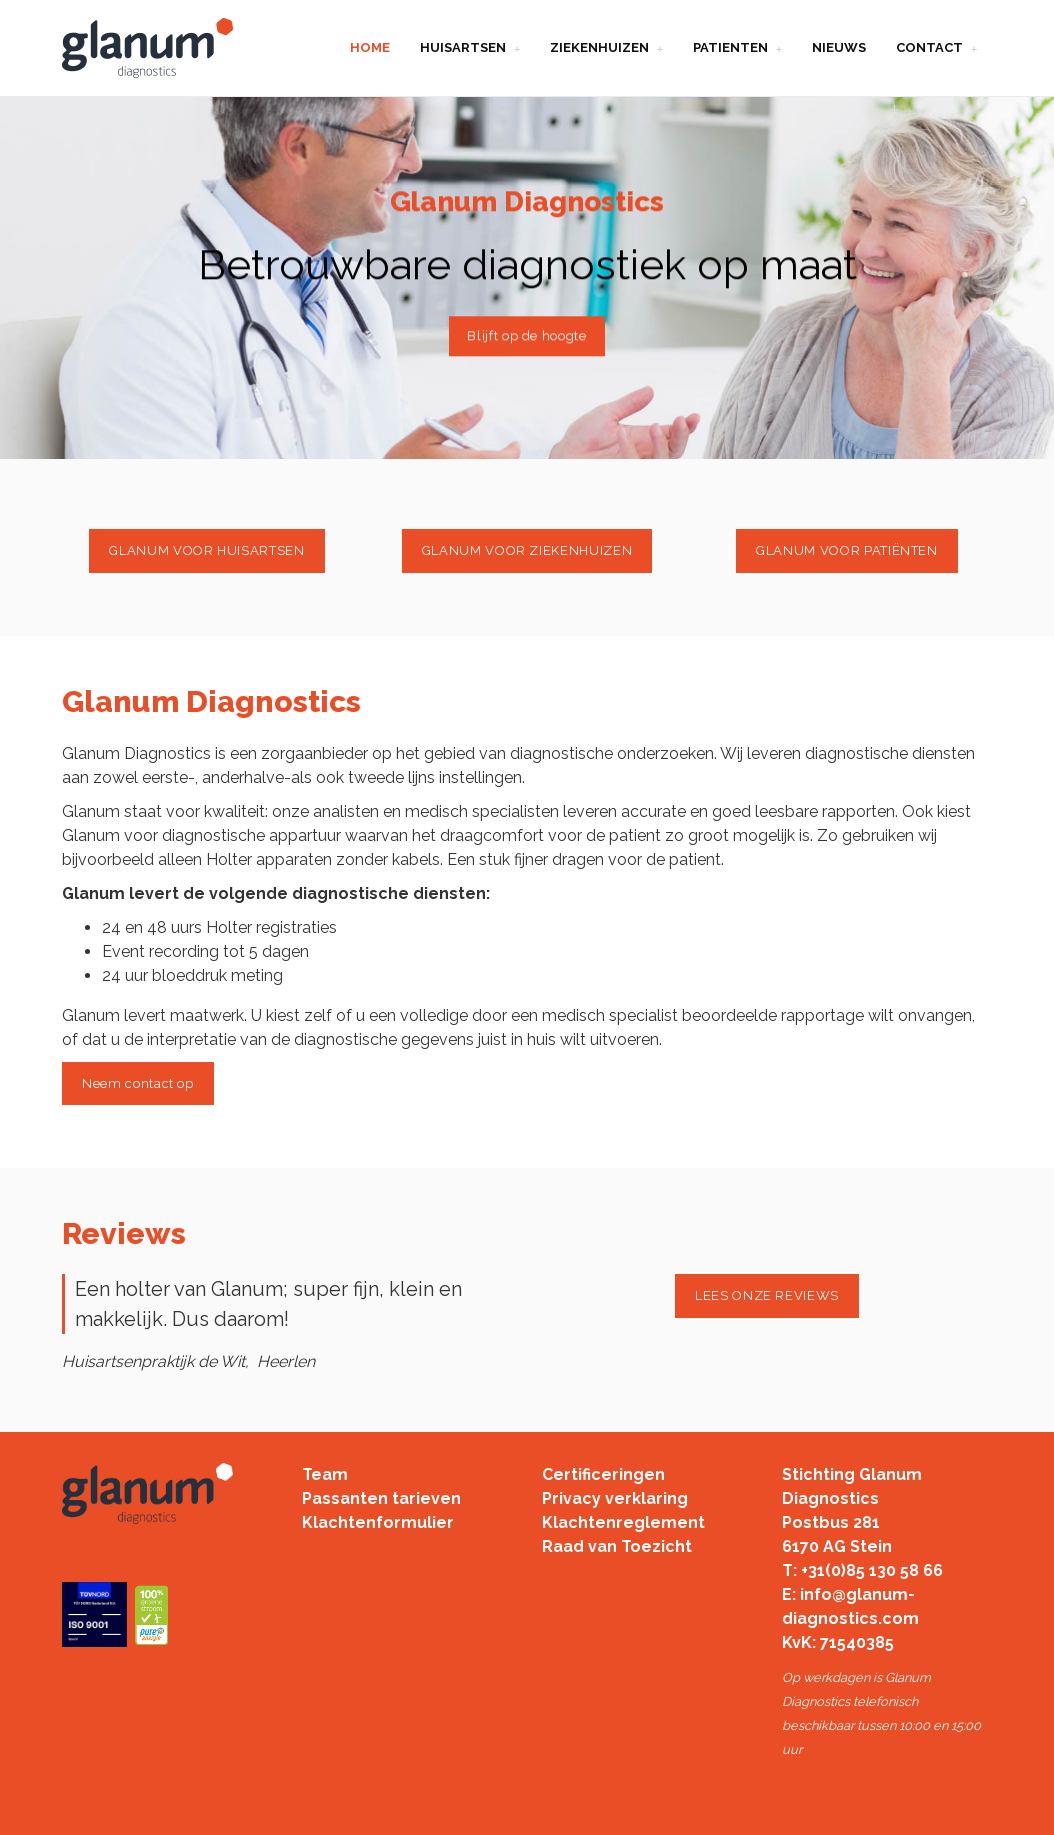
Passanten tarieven (381, 1498)
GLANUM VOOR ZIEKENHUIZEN (527, 550)
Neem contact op (138, 1083)
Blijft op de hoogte (526, 335)
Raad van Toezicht (617, 1546)
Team (325, 1474)
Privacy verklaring (615, 1498)
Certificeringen (603, 1474)
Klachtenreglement (623, 1522)
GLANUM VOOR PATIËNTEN (847, 550)
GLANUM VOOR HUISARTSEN (206, 550)
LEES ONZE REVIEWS (767, 1295)
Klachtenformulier (378, 1522)
